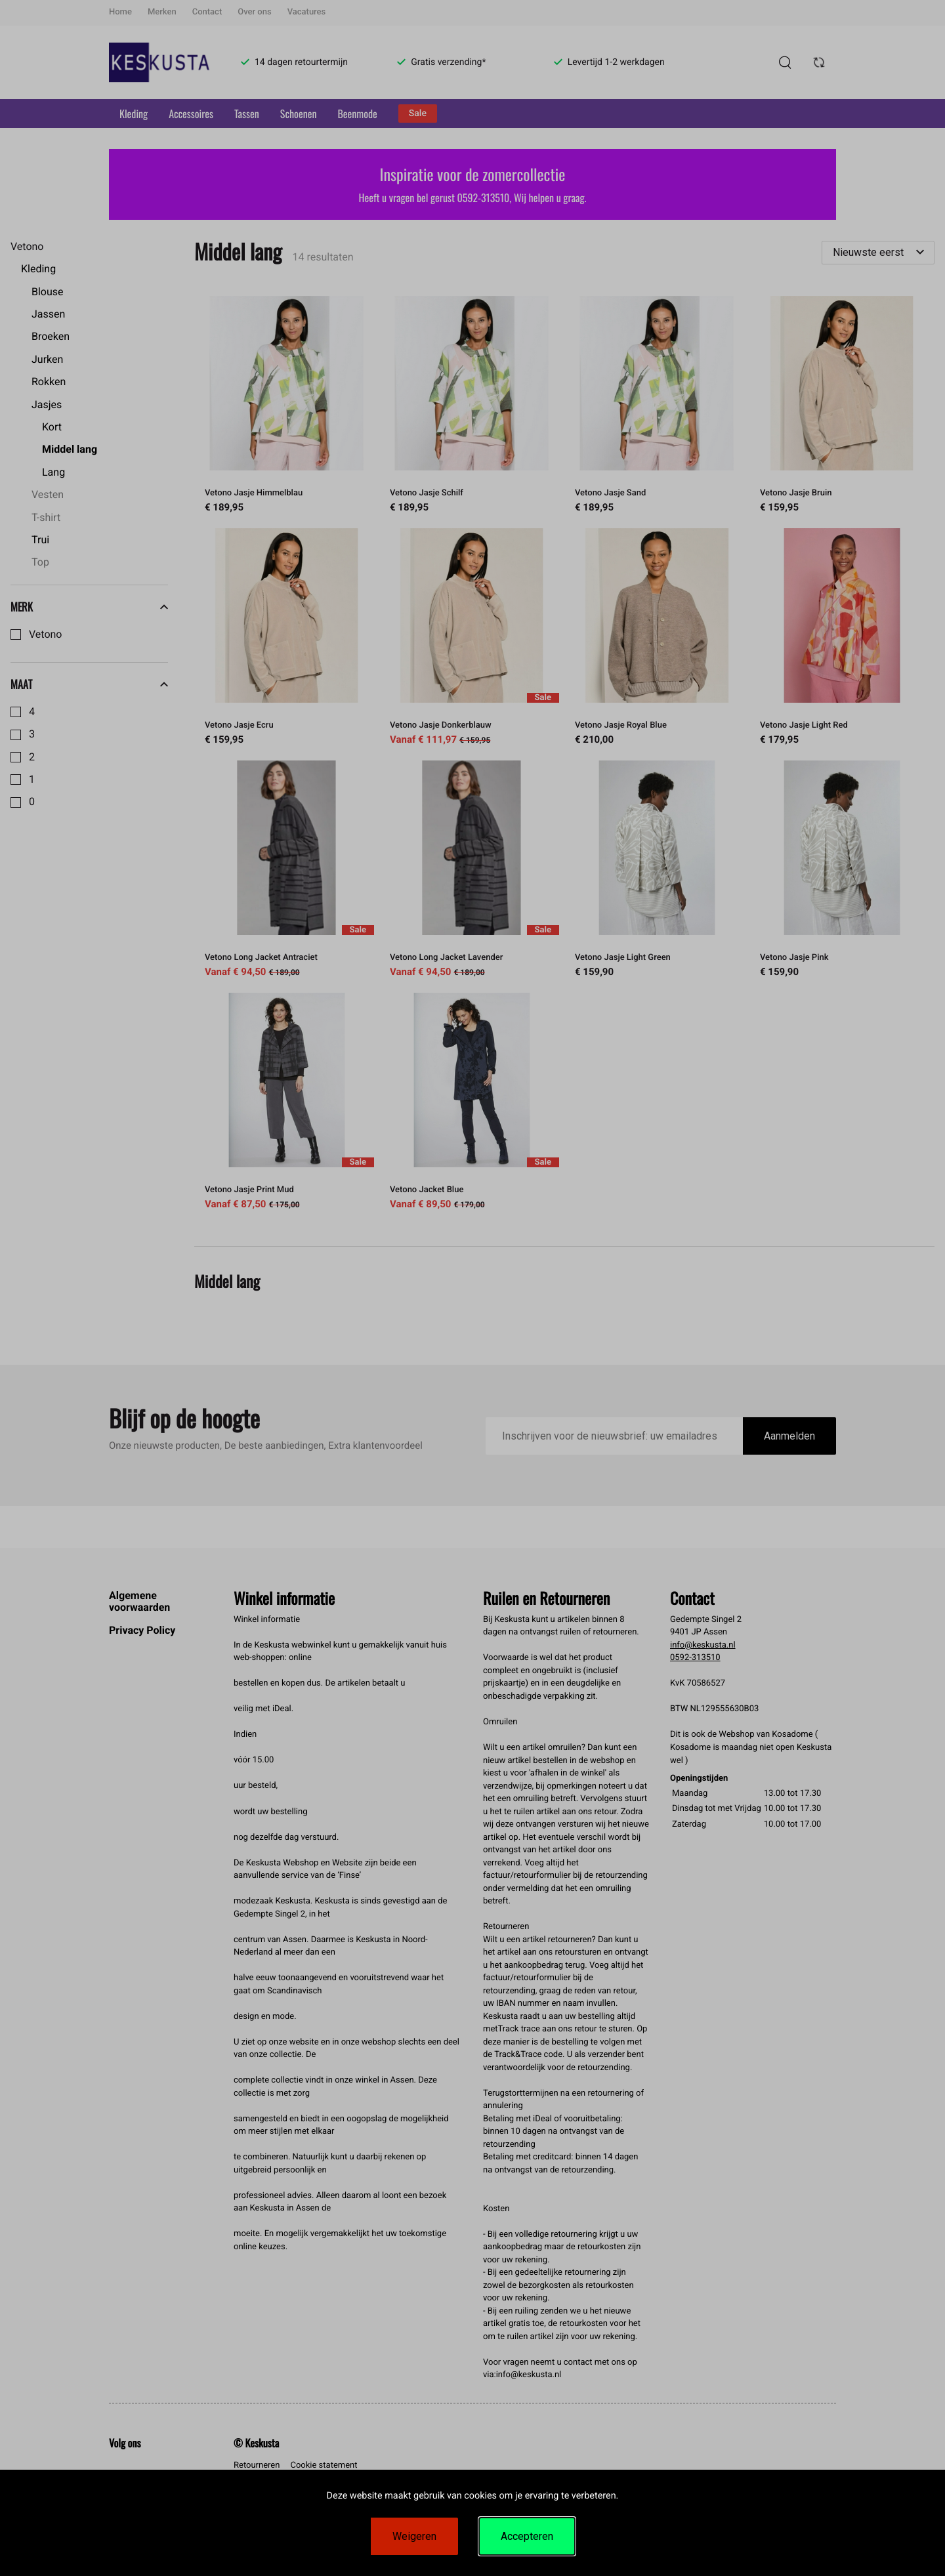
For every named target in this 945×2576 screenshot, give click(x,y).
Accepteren (527, 2536)
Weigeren (414, 2536)
